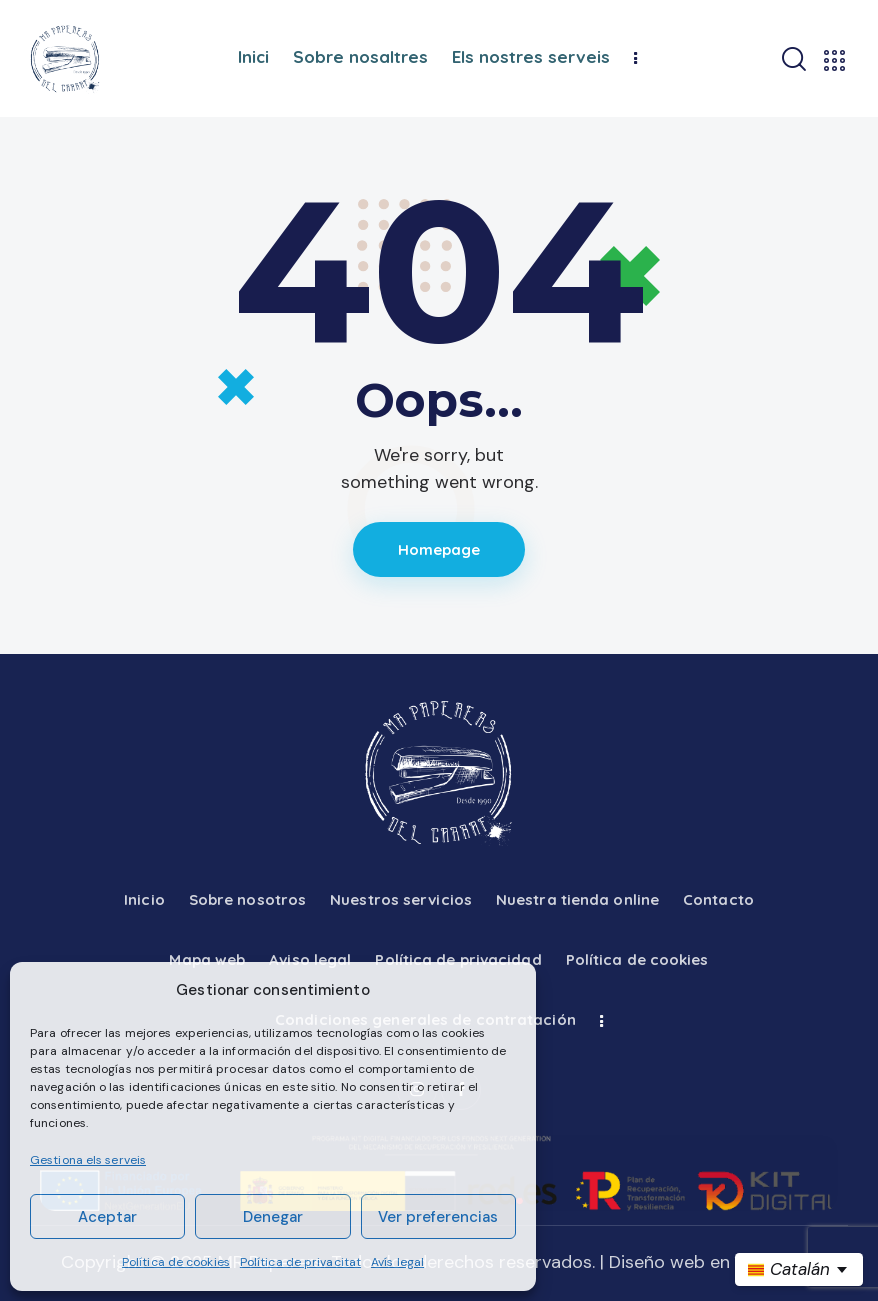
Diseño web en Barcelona (713, 1262)
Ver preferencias (438, 1217)
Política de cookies (176, 1262)
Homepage (439, 549)
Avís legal (397, 1262)
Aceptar (107, 1217)
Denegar (273, 1217)
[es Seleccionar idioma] (799, 1269)
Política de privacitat (300, 1262)
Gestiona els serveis (88, 1160)
